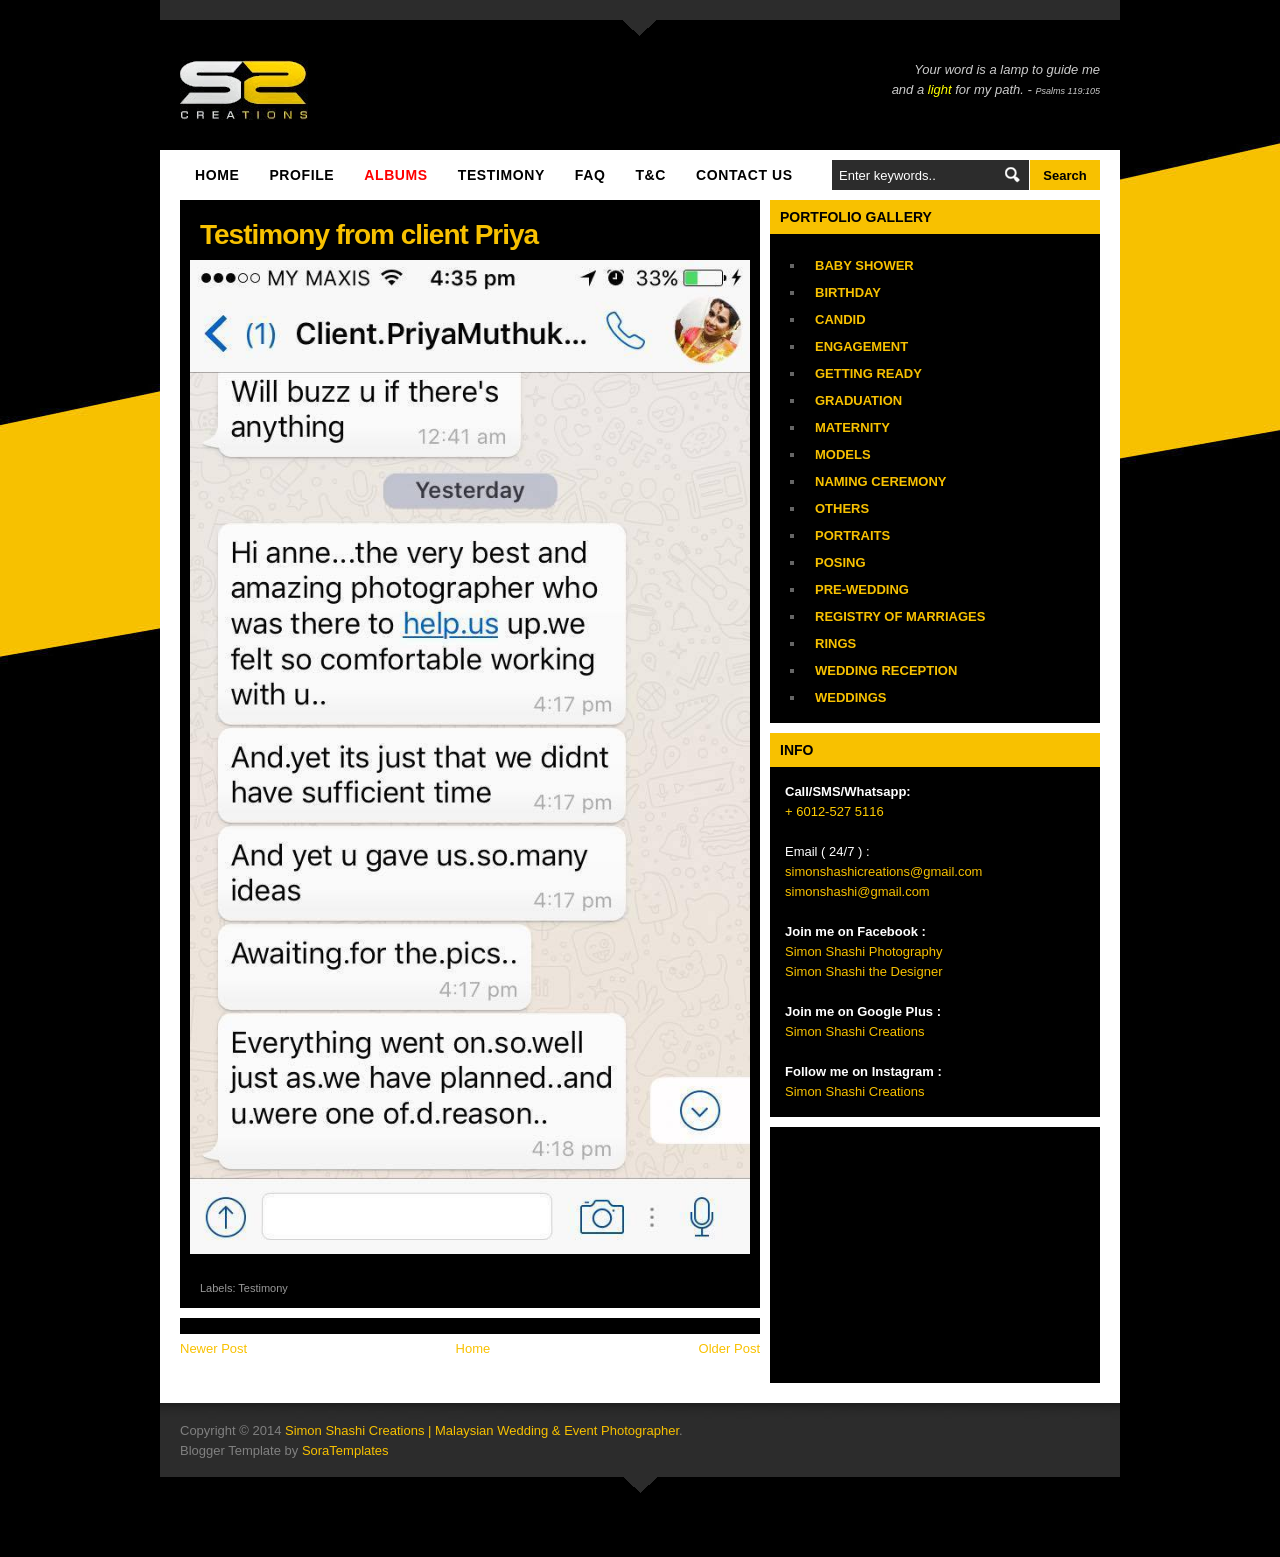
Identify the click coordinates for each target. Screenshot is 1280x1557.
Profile (301, 175)
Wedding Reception (886, 670)
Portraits (852, 535)
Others (842, 508)
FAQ (590, 175)
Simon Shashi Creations (854, 1031)
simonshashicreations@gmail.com (883, 871)
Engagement (861, 346)
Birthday (848, 292)
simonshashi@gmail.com (857, 891)
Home (217, 175)
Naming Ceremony (880, 481)
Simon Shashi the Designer (864, 971)
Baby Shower (864, 265)
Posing (840, 562)
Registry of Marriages (900, 616)
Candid (840, 319)
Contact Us (744, 175)
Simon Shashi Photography (864, 951)
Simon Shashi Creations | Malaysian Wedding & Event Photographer (482, 1430)
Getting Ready (868, 373)
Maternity (852, 427)
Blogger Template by (284, 1450)
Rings (835, 643)
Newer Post (213, 1348)
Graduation (858, 400)
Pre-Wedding (862, 589)
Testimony (263, 1288)
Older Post (729, 1348)
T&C (650, 175)
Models (843, 454)
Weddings (851, 697)
